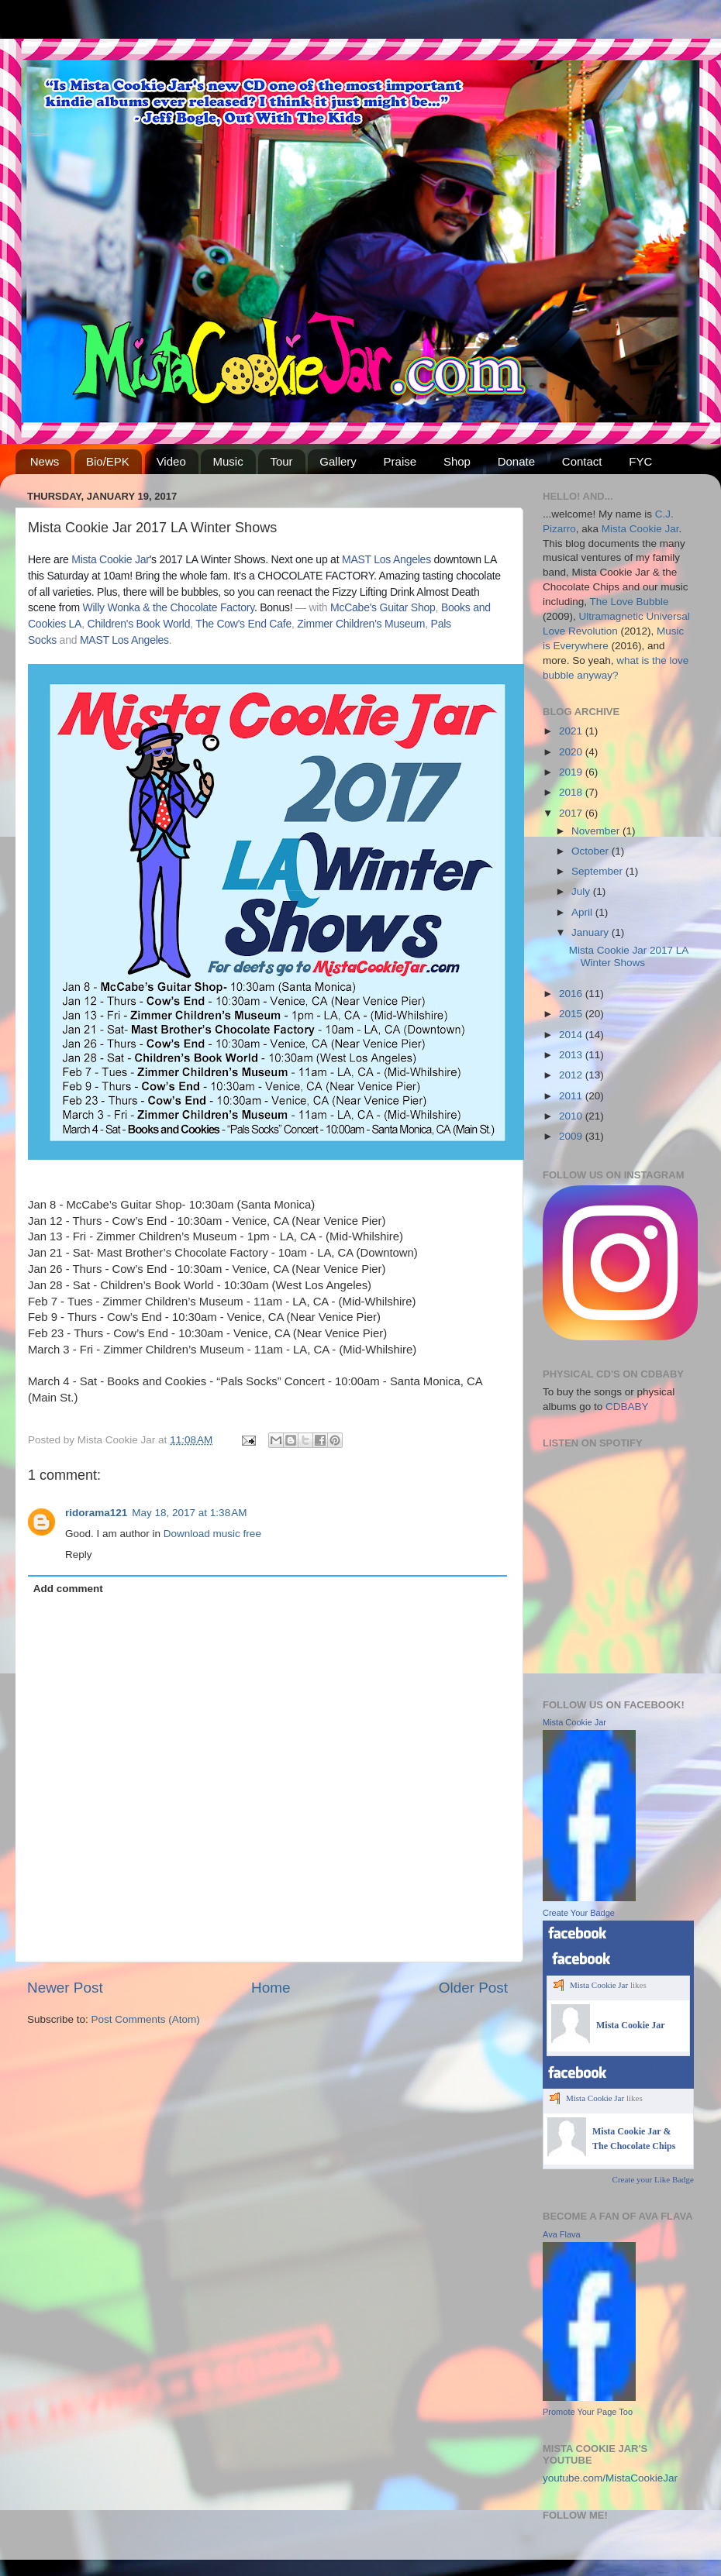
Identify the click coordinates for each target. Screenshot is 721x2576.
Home (270, 1987)
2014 (572, 1034)
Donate (516, 461)
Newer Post (65, 1987)
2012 (572, 1075)
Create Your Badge (579, 1912)
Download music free (212, 1533)
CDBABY (627, 1406)
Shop (457, 461)
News (45, 461)
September (598, 871)
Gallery (338, 461)
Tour (281, 461)
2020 (572, 752)
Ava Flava (562, 2234)
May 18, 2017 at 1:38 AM (189, 1512)
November (597, 831)
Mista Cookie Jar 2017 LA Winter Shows (628, 956)
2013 (572, 1055)
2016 (572, 993)
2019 (572, 772)
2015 (572, 1014)
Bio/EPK (107, 461)
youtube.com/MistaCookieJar (610, 2478)
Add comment (68, 1588)
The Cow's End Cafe (243, 623)
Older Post (473, 1987)
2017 (572, 813)
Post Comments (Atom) (145, 2019)
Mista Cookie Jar (110, 559)
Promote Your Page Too (588, 2411)
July (582, 891)
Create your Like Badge (649, 2066)
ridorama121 (96, 1512)
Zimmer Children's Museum (361, 623)
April (583, 912)
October (591, 851)
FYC (640, 461)
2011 (572, 1096)
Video (171, 461)
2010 (572, 1116)
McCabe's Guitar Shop (383, 607)
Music (227, 461)
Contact (582, 461)
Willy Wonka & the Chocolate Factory (168, 607)
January (591, 932)
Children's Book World (139, 623)
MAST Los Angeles (386, 559)
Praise (400, 461)
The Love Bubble (629, 601)
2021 (572, 731)
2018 (572, 792)
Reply (78, 1554)
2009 (572, 1136)
